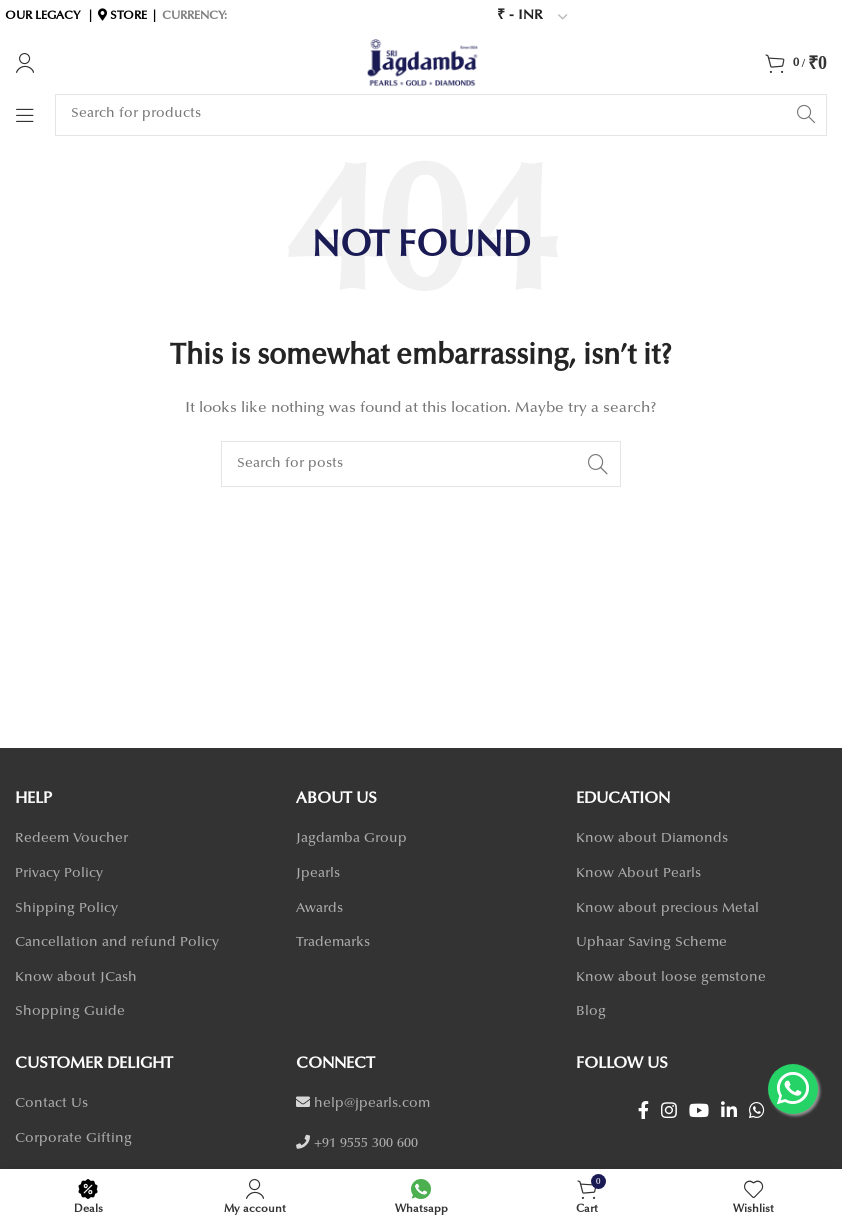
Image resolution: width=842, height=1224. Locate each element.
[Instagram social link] (669, 1110)
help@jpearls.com (372, 1104)
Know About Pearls (638, 874)
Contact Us (51, 1104)
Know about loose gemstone (671, 978)
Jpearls (318, 874)
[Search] (441, 115)
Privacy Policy (59, 874)
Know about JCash (76, 978)
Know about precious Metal (667, 909)
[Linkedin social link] (729, 1110)
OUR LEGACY (42, 16)
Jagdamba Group (351, 839)
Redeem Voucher (71, 839)
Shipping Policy (66, 909)
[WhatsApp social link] (757, 1110)
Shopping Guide (70, 1012)
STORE (128, 16)
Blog (591, 1012)
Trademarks (333, 943)
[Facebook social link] (643, 1110)
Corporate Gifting (73, 1139)
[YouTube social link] (699, 1110)
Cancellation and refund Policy (117, 943)
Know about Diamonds (652, 839)
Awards (319, 909)
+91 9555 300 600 (366, 1144)
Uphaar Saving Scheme (651, 943)
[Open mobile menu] (25, 115)
